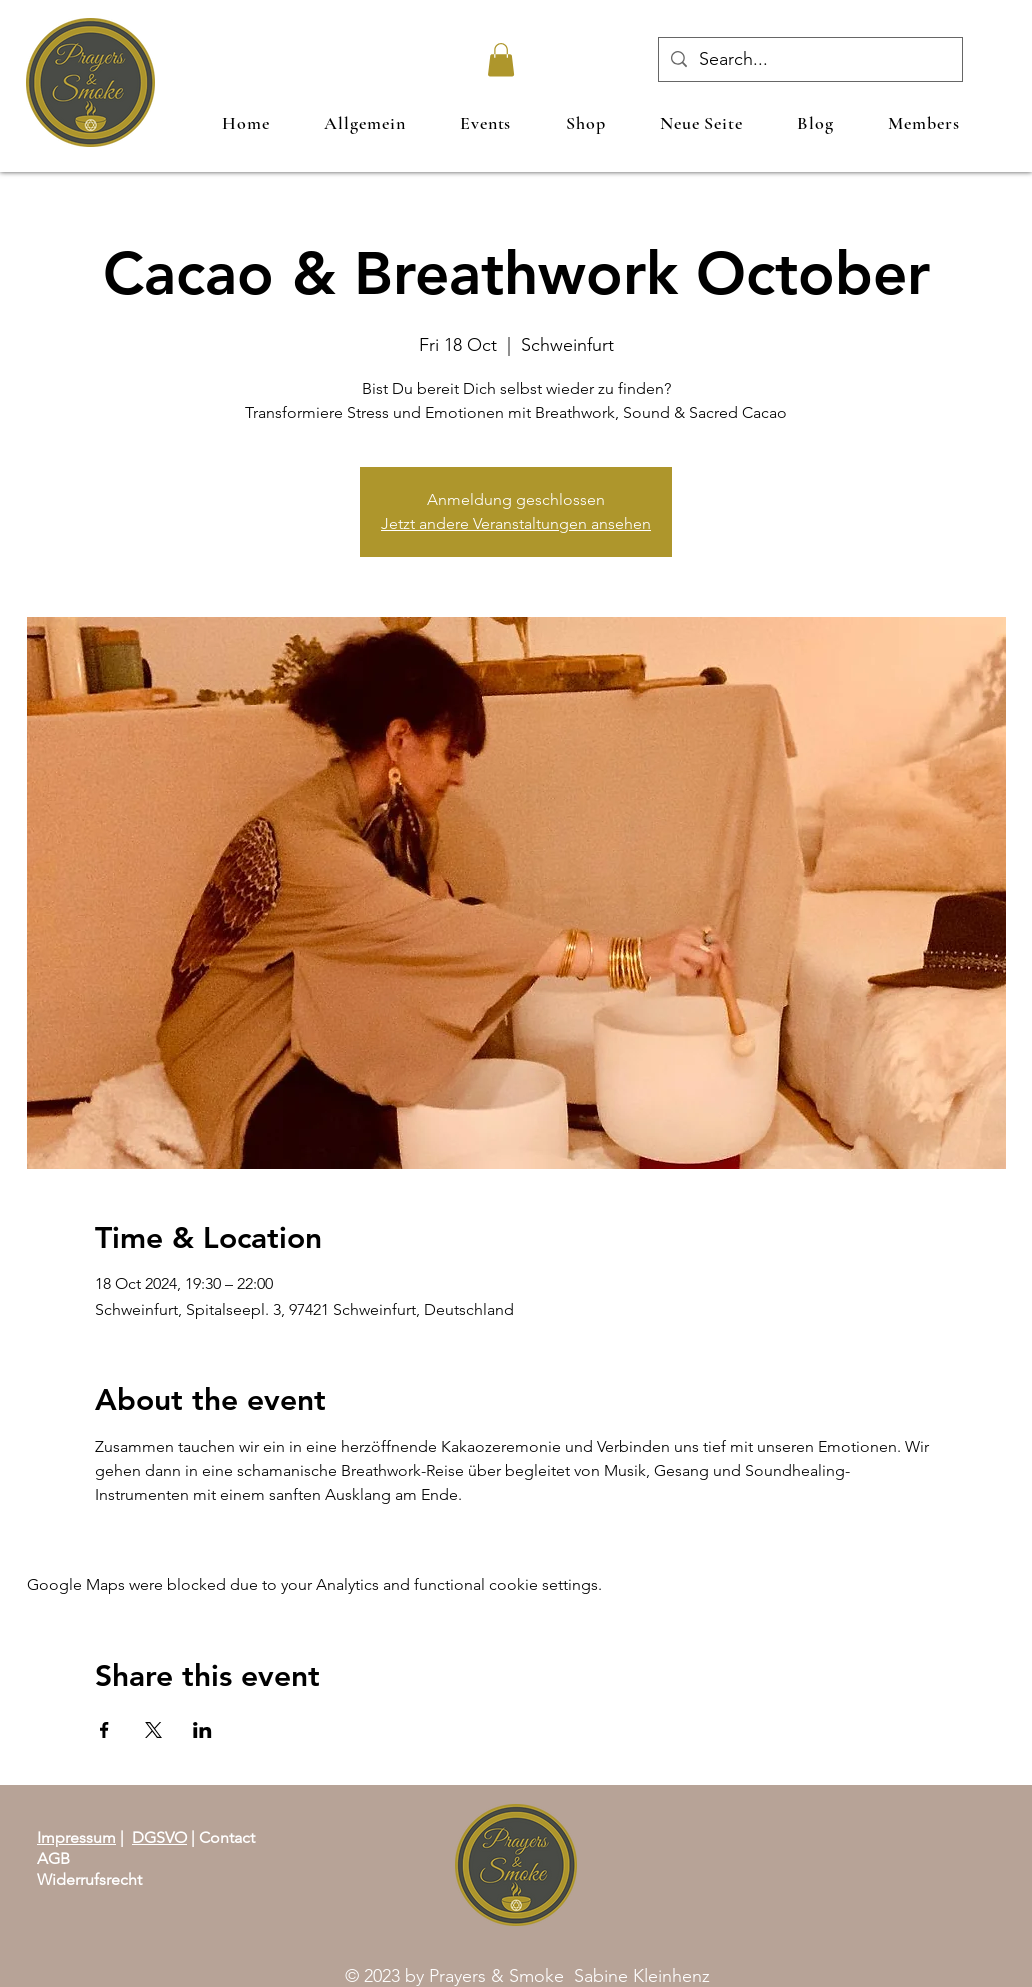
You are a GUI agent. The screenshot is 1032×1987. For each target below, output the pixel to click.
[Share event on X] (153, 1730)
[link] (501, 59)
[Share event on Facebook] (104, 1730)
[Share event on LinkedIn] (202, 1730)
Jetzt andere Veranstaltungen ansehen (516, 523)
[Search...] (809, 59)
